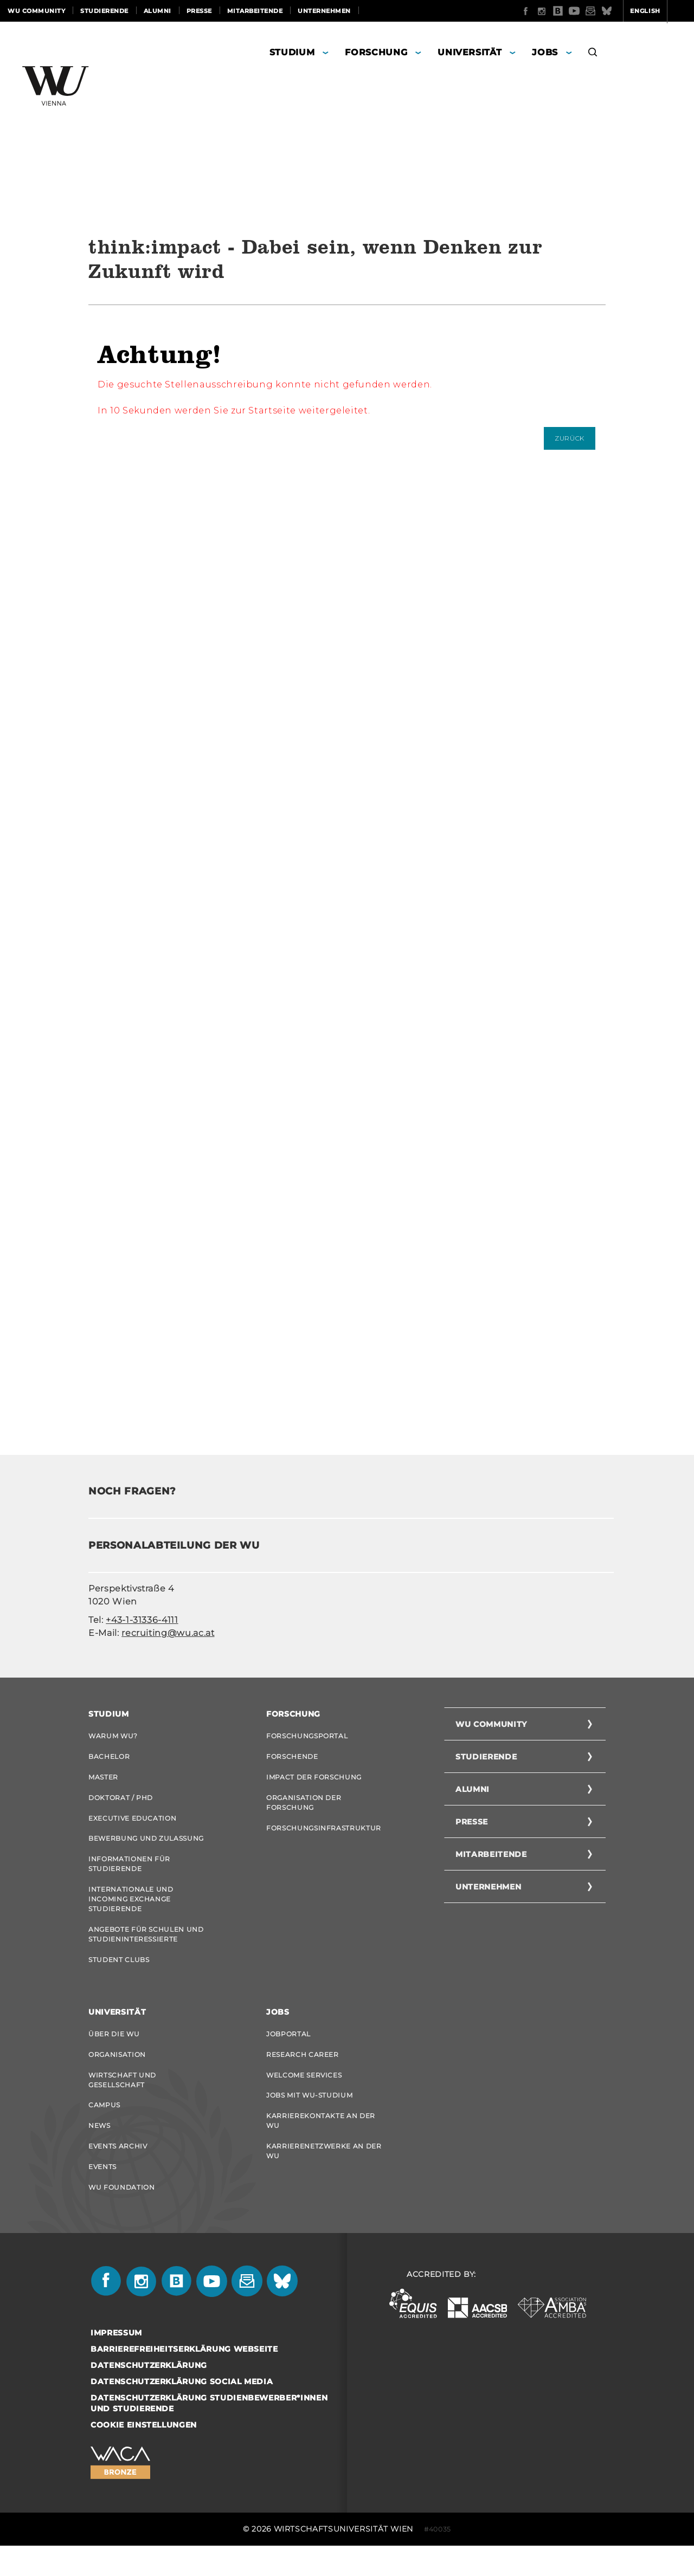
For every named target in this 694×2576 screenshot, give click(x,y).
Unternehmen (324, 11)
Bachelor (109, 1758)
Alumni (157, 11)
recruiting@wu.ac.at (167, 1633)
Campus (104, 2127)
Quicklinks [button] (659, 11)
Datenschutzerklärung (149, 2395)
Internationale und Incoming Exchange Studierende (131, 1911)
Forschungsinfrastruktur (323, 1834)
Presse (199, 11)
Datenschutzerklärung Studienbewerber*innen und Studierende (209, 2433)
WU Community (36, 11)
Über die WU (113, 2051)
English (603, 11)
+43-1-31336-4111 (142, 1620)
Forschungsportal (307, 1736)
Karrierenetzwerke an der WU (324, 2176)
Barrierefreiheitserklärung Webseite (184, 2379)
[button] (593, 54)
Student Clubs (118, 1975)
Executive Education (132, 1825)
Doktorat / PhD (120, 1802)
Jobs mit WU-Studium (309, 2117)
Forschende (292, 1758)
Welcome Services (304, 2095)
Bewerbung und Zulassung (146, 1847)
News (99, 2149)
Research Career (302, 2073)
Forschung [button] (376, 52)
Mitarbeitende (255, 11)
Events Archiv (117, 2171)
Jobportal (288, 2051)
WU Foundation (121, 2216)
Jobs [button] (545, 52)
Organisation (117, 2073)
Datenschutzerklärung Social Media (182, 2412)
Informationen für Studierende (129, 1874)
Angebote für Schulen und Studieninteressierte (146, 1948)
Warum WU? (113, 1736)
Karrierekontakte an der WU (320, 2144)
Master (103, 1780)
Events (102, 2194)
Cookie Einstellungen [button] (144, 2455)
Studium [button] (292, 52)
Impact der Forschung (314, 1780)
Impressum (116, 2363)
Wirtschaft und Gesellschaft (122, 2100)
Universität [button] (470, 52)
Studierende (104, 11)
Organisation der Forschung (303, 1807)
